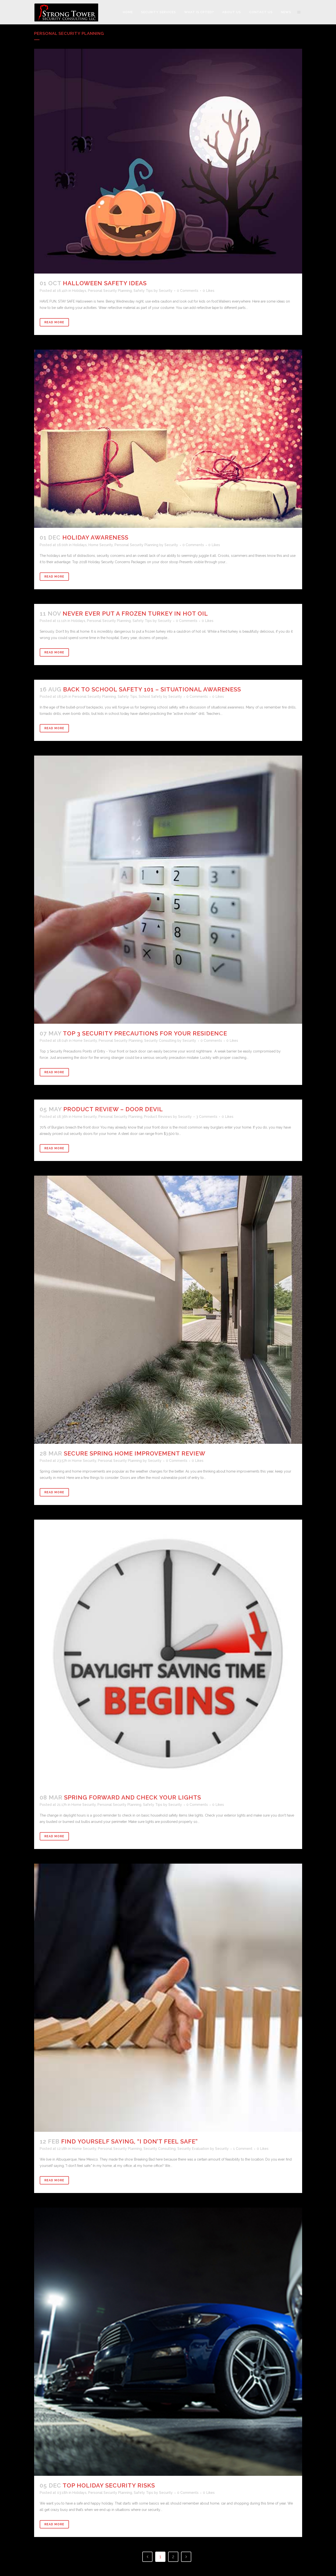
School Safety (150, 696)
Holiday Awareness (95, 537)
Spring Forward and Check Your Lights (132, 1797)
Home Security (100, 545)
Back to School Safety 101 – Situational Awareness (152, 689)
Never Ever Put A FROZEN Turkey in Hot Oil (135, 613)
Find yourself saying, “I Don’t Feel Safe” (129, 2141)
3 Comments (206, 1117)
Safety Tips (143, 291)
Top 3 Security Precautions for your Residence (145, 1033)
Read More (54, 322)
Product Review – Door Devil (113, 1109)
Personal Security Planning (110, 291)
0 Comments (187, 291)
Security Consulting (160, 1040)
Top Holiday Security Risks (109, 2485)
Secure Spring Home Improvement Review (134, 1453)
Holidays (79, 291)
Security (166, 291)
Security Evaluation (193, 2149)
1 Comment (242, 2149)
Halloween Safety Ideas (105, 283)
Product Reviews (158, 1117)
